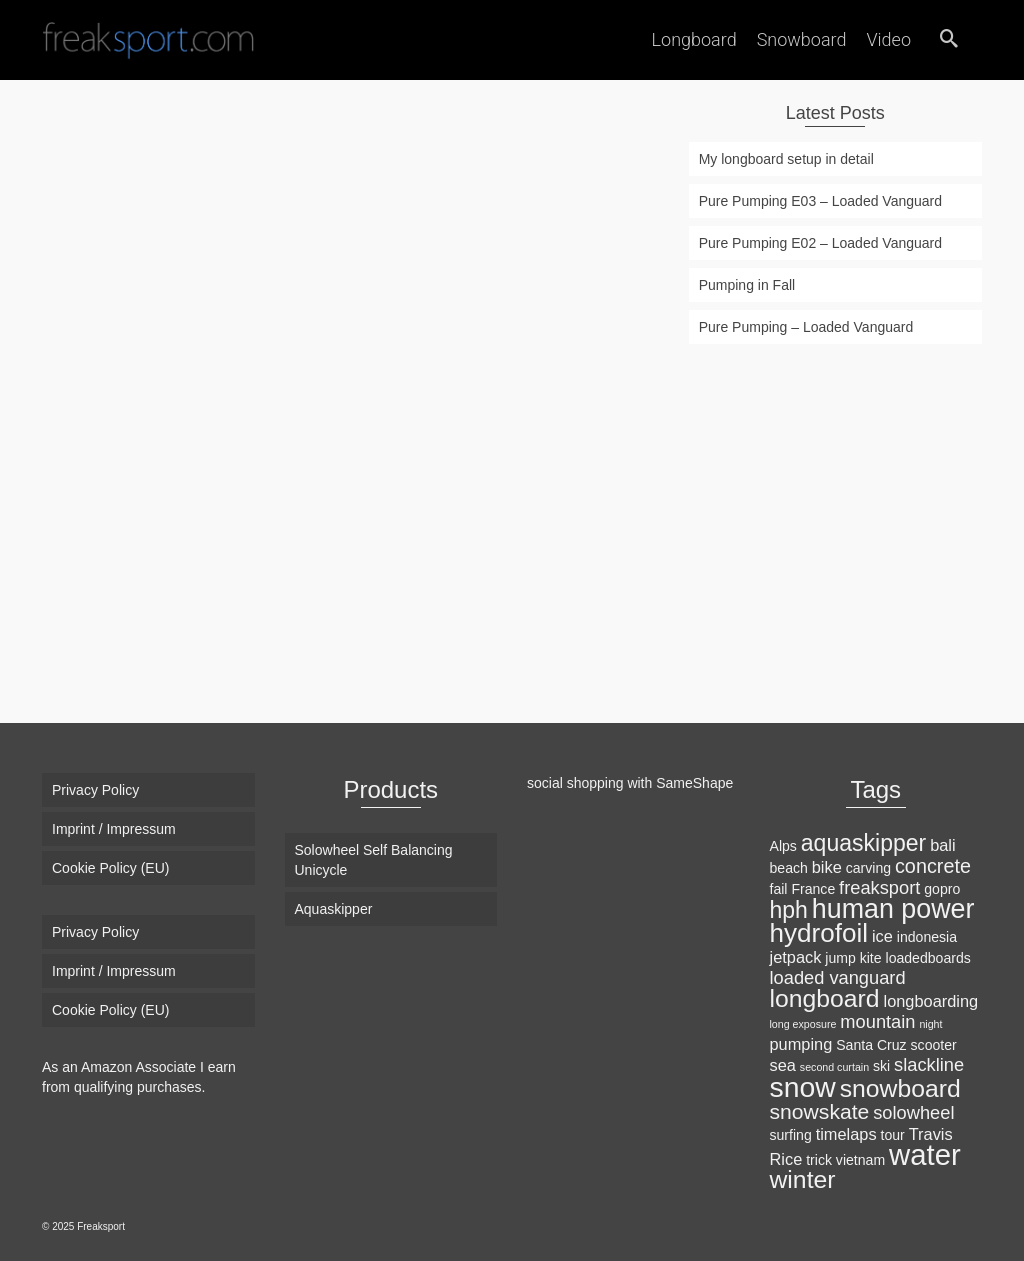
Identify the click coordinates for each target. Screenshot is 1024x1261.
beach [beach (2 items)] (789, 868)
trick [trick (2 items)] (819, 1160)
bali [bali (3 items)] (943, 845)
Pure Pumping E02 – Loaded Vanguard (820, 243)
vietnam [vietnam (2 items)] (860, 1160)
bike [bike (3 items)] (827, 867)
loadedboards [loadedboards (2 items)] (928, 958)
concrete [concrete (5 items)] (933, 866)
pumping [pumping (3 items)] (801, 1044)
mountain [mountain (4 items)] (877, 1021)
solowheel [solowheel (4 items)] (913, 1112)
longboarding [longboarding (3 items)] (931, 1001)
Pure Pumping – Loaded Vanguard (806, 327)
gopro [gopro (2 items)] (942, 889)
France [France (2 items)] (813, 889)
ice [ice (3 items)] (882, 936)
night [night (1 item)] (930, 1024)
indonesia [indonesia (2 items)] (927, 937)
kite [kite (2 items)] (871, 958)
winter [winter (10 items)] (803, 1179)
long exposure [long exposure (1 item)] (803, 1024)
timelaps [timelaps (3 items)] (846, 1134)
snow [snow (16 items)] (803, 1087)
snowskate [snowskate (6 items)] (820, 1111)
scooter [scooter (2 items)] (934, 1045)
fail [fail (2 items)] (779, 889)
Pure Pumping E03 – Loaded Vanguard (820, 201)
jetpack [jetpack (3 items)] (796, 957)
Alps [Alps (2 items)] (783, 846)
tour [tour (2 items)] (893, 1135)
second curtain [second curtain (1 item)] (834, 1067)
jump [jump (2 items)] (840, 958)
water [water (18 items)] (925, 1154)
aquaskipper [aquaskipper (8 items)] (863, 843)
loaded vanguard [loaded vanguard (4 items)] (838, 977)
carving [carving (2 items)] (868, 868)
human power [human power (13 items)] (893, 909)
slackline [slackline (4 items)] (929, 1064)
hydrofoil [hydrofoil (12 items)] (819, 933)
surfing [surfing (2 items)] (791, 1135)
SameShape (694, 783)
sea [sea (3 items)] (783, 1065)
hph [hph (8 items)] (789, 910)
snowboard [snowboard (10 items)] (900, 1088)
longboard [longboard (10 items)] (825, 998)
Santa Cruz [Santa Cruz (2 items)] (871, 1045)
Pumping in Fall (747, 285)
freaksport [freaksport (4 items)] (879, 887)
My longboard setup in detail (786, 159)
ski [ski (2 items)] (881, 1066)
